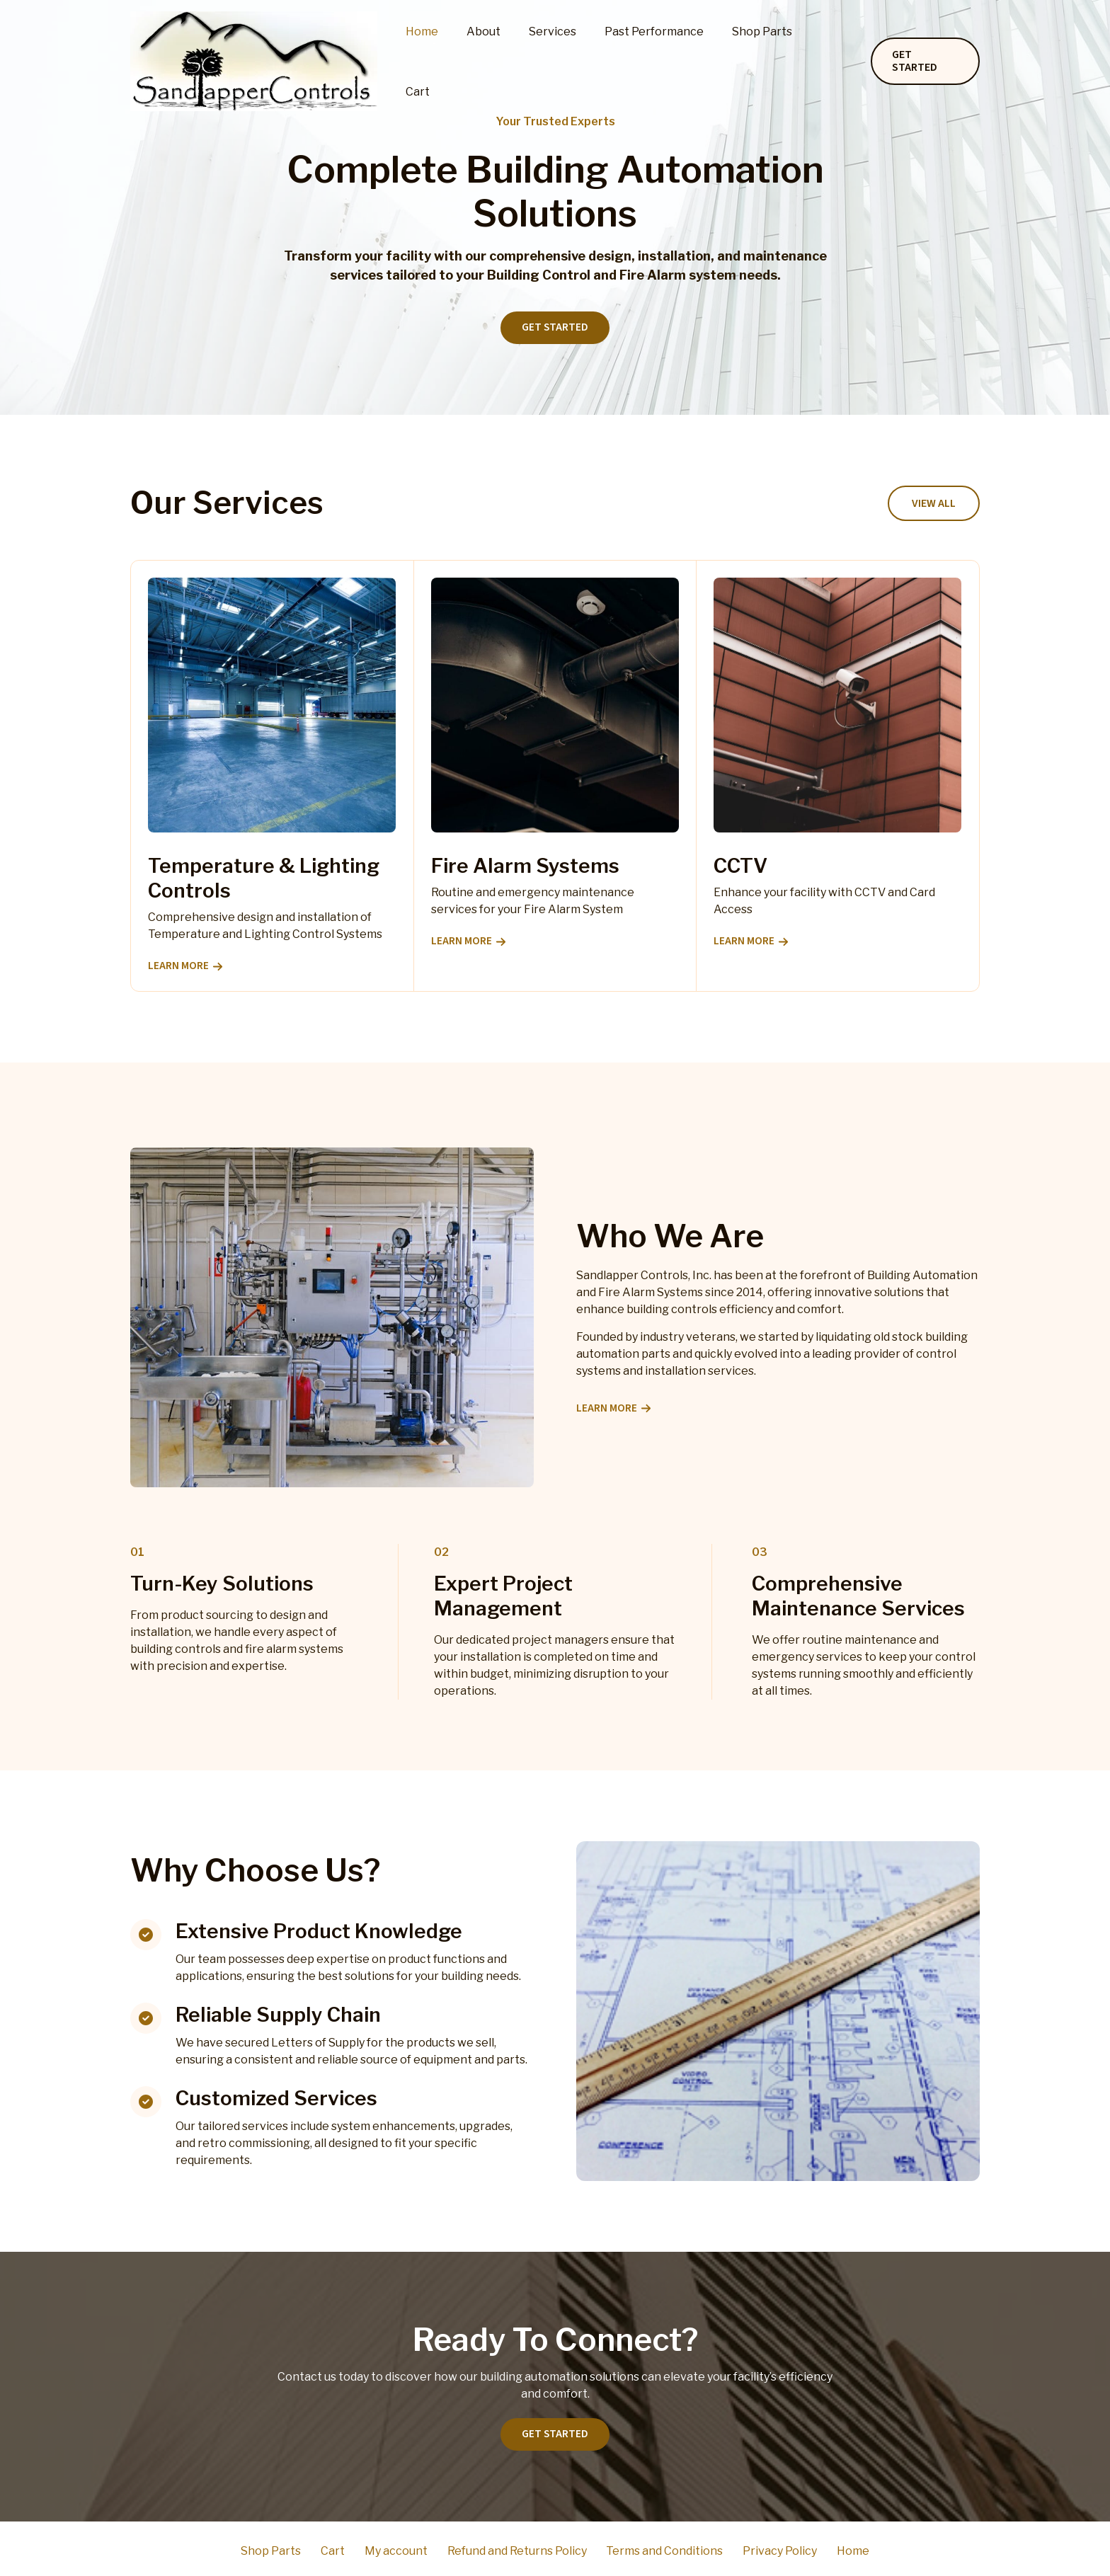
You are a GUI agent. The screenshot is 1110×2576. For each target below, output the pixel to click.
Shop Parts (768, 61)
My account (404, 2551)
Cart (832, 61)
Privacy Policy (763, 2551)
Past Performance (665, 61)
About (506, 61)
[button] (925, 61)
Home (450, 61)
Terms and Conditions (656, 2551)
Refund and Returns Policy (517, 2551)
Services (569, 61)
